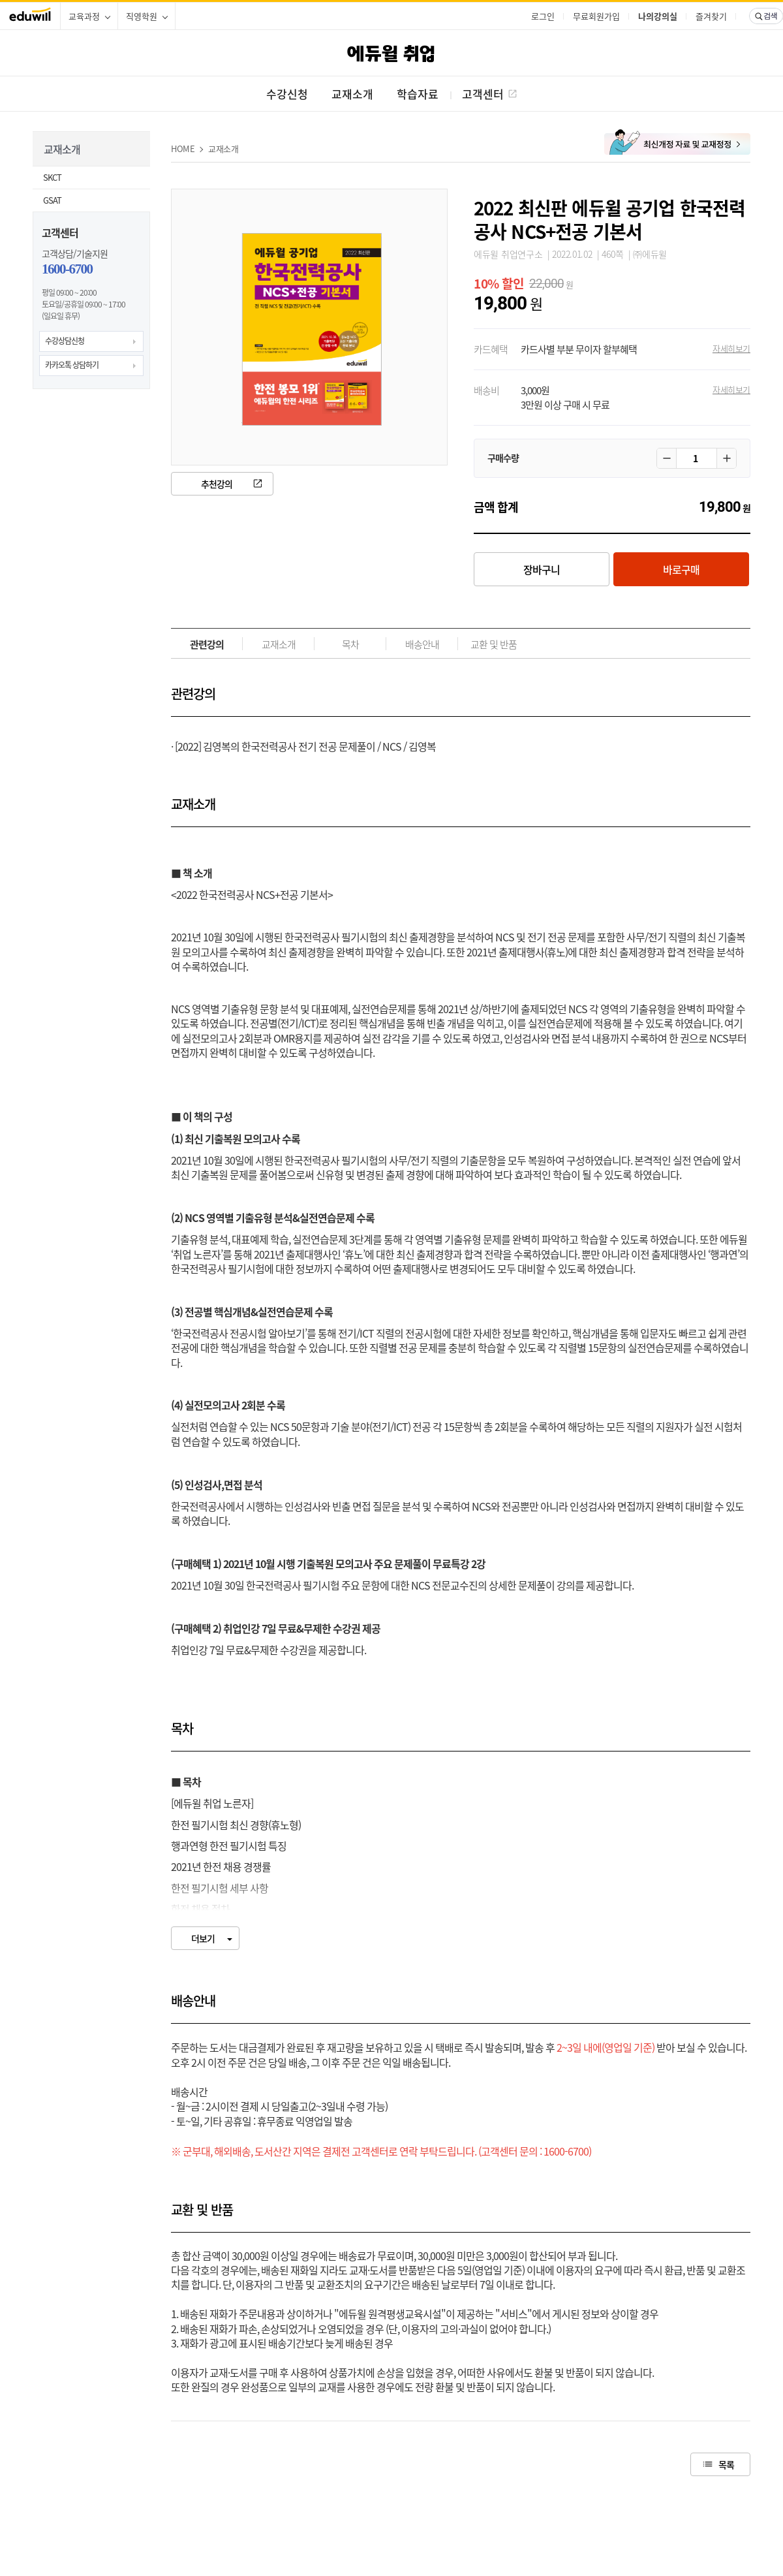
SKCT (52, 177)
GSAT (52, 200)
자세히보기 (731, 348)
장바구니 (541, 569)
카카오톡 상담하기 (72, 365)
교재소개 (223, 148)
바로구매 (681, 569)
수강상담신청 (64, 341)
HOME (183, 148)
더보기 (203, 1938)
